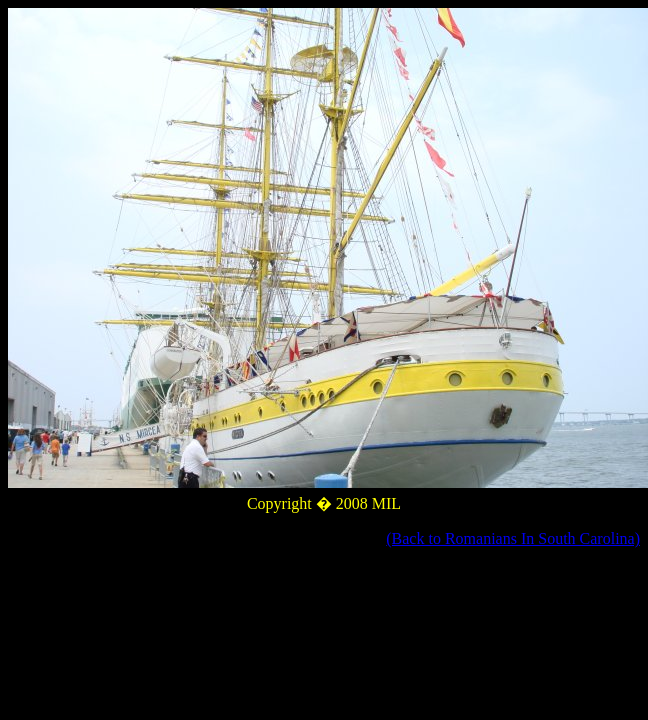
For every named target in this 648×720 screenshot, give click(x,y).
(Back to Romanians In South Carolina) (513, 538)
